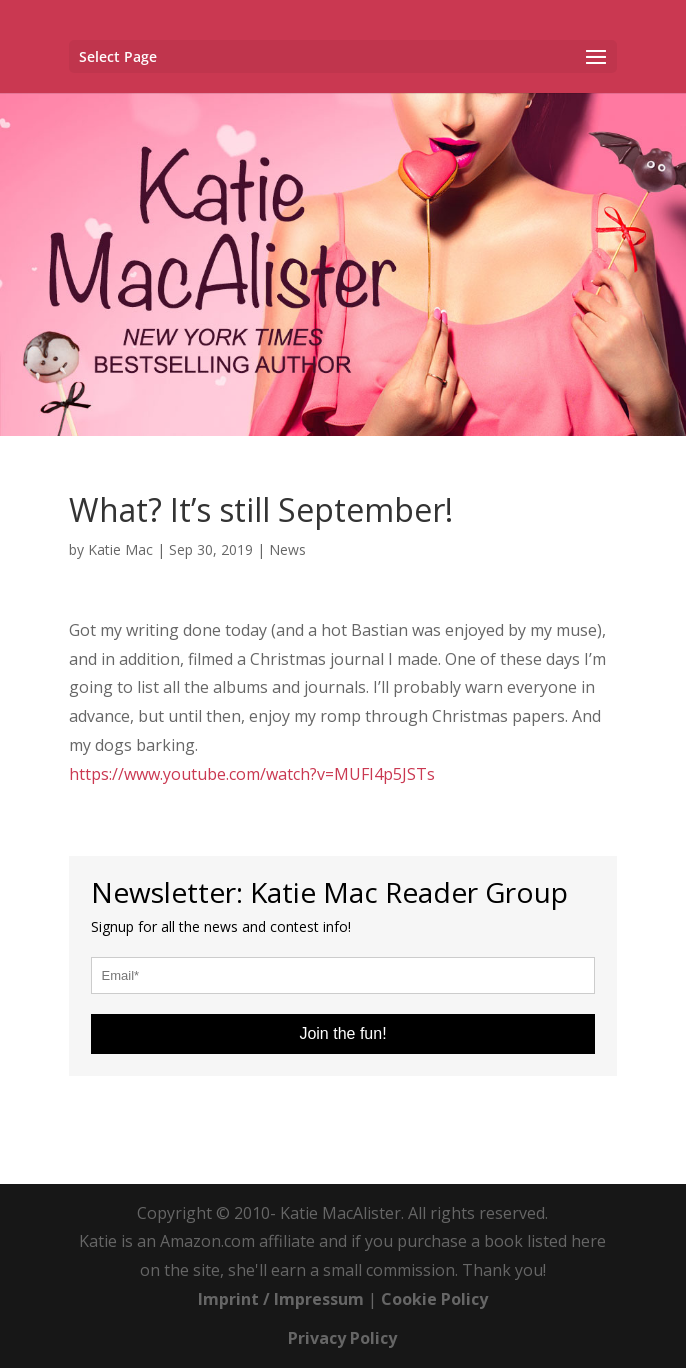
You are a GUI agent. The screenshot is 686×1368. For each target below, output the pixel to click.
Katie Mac (120, 549)
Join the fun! (342, 1033)
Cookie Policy (434, 1299)
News (287, 549)
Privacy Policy (342, 1338)
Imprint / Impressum (281, 1299)
